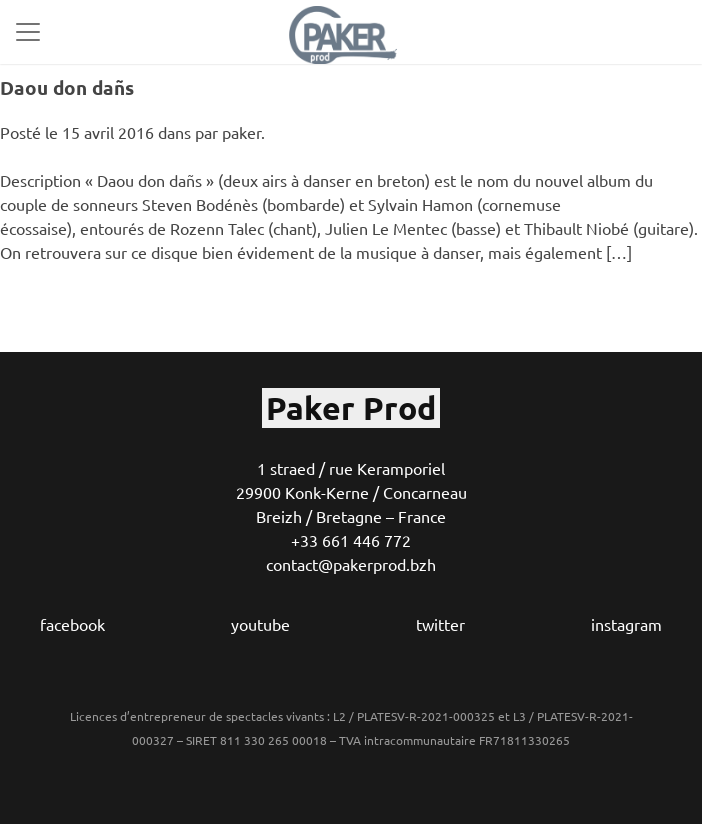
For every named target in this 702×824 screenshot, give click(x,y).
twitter (440, 624)
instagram (626, 624)
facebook (72, 624)
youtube (260, 624)
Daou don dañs (67, 87)
